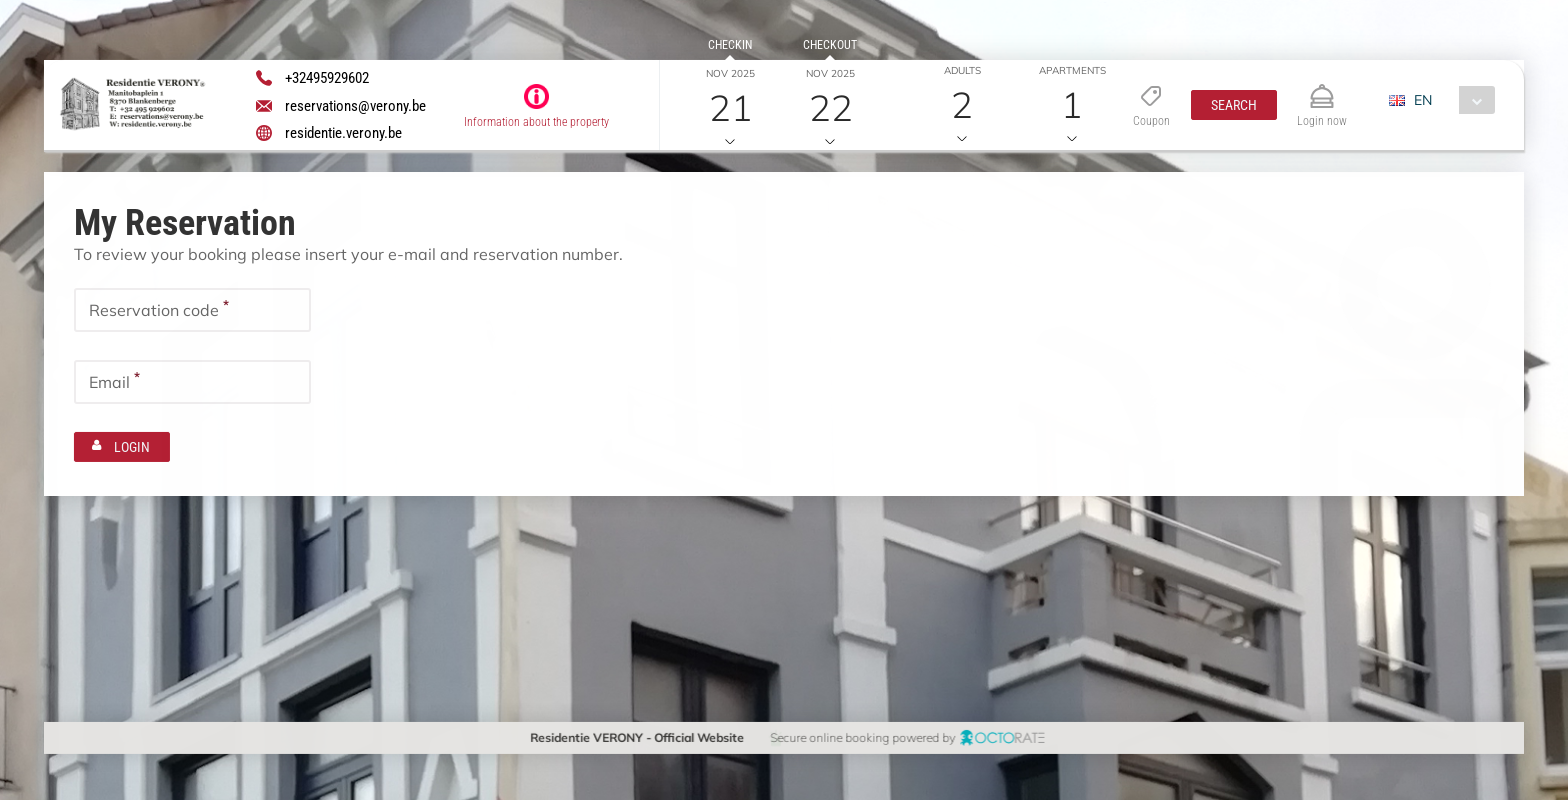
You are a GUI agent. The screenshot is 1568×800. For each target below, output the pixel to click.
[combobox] (1448, 100)
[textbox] (192, 310)
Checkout (830, 45)
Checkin (730, 45)
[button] (1233, 105)
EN (1422, 100)
